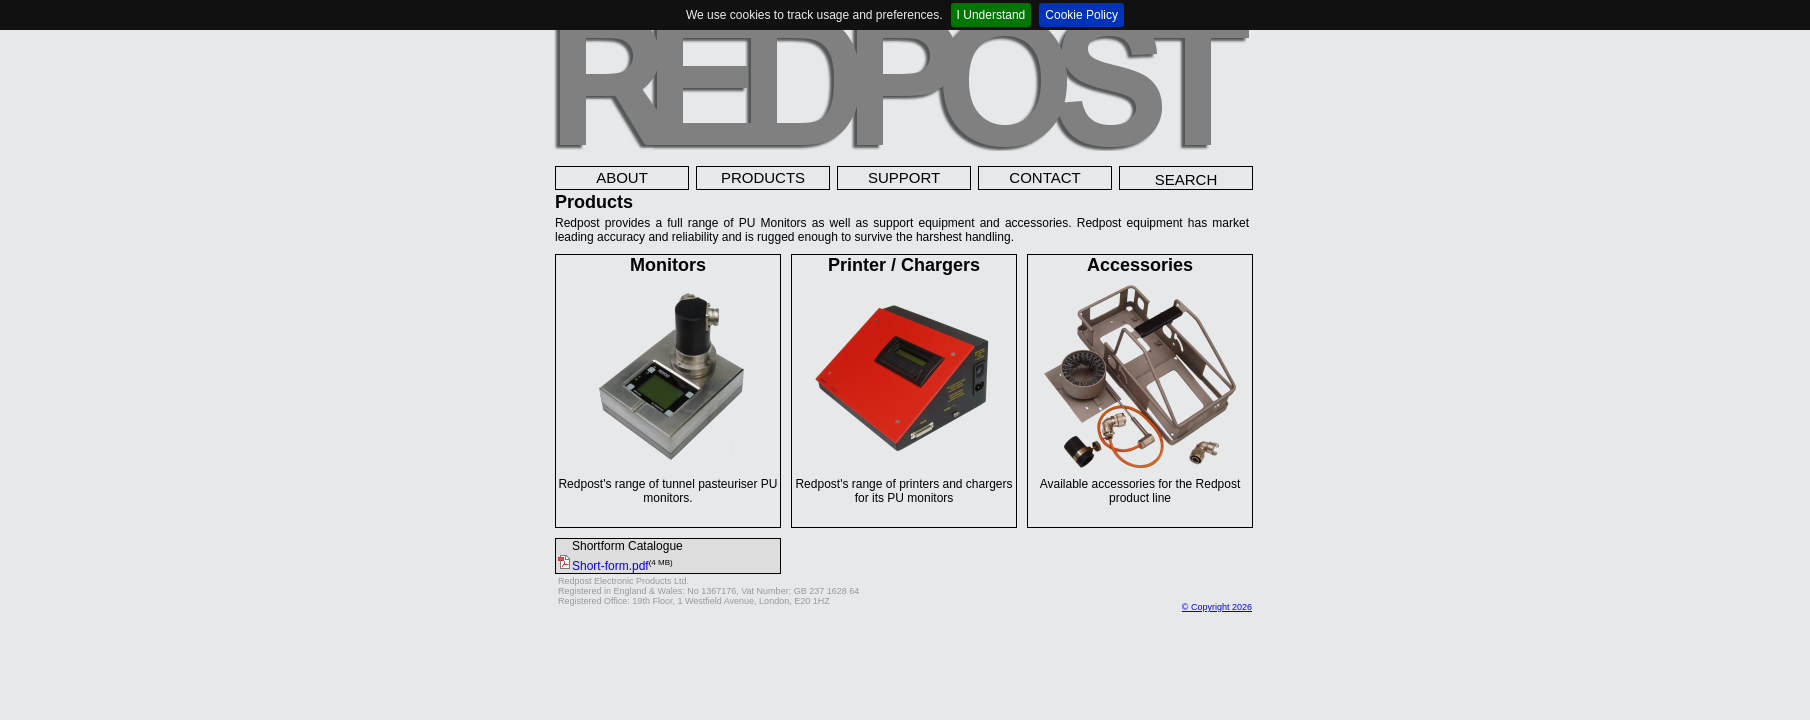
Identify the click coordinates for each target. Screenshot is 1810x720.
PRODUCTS (763, 177)
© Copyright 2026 (1217, 607)
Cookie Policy (1081, 15)
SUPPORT (904, 177)
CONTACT (1044, 177)
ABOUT (622, 177)
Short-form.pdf (602, 566)
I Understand (991, 15)
